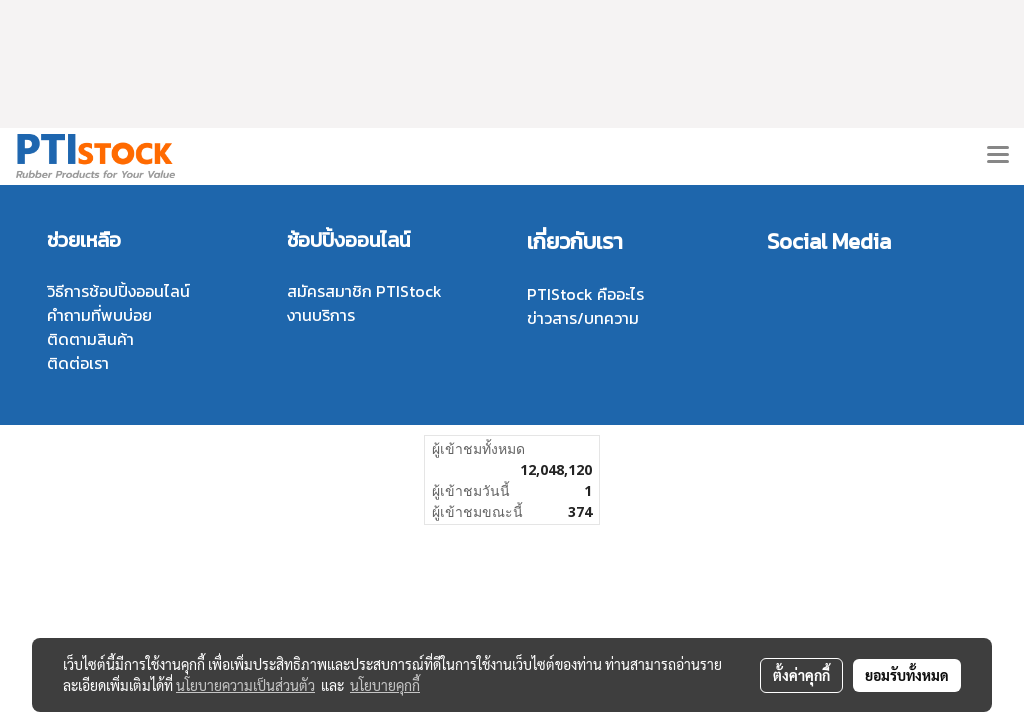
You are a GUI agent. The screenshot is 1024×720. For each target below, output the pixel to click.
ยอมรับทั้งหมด (907, 675)
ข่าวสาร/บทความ (583, 318)
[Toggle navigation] (998, 156)
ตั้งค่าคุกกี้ (801, 675)
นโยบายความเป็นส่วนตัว (245, 685)
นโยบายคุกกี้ (385, 685)
